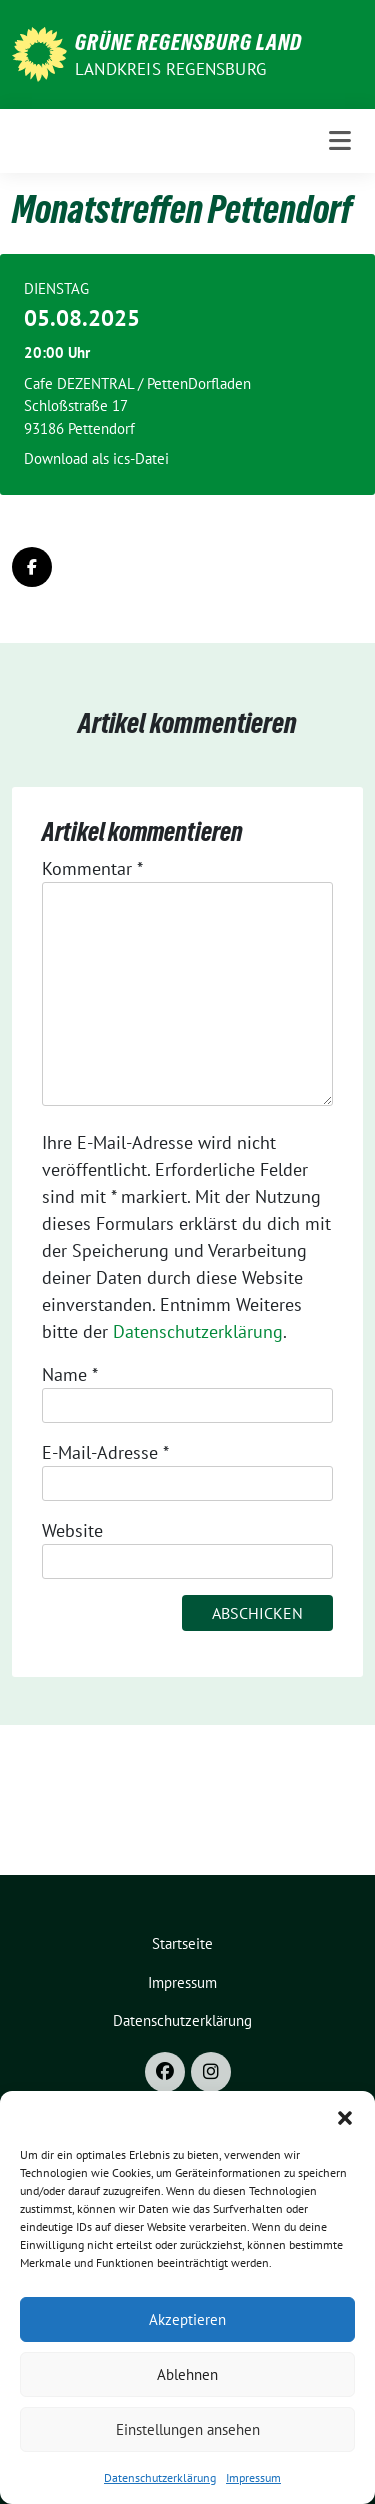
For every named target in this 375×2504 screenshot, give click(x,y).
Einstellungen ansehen (188, 2429)
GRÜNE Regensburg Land (188, 42)
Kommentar (92, 868)
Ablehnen (187, 2374)
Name (70, 1374)
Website (72, 1530)
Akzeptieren (187, 2319)
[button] (345, 2116)
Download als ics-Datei (96, 458)
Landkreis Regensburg (170, 69)
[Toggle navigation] (340, 141)
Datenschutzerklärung (160, 2477)
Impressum (253, 2477)
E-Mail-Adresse (105, 1452)
